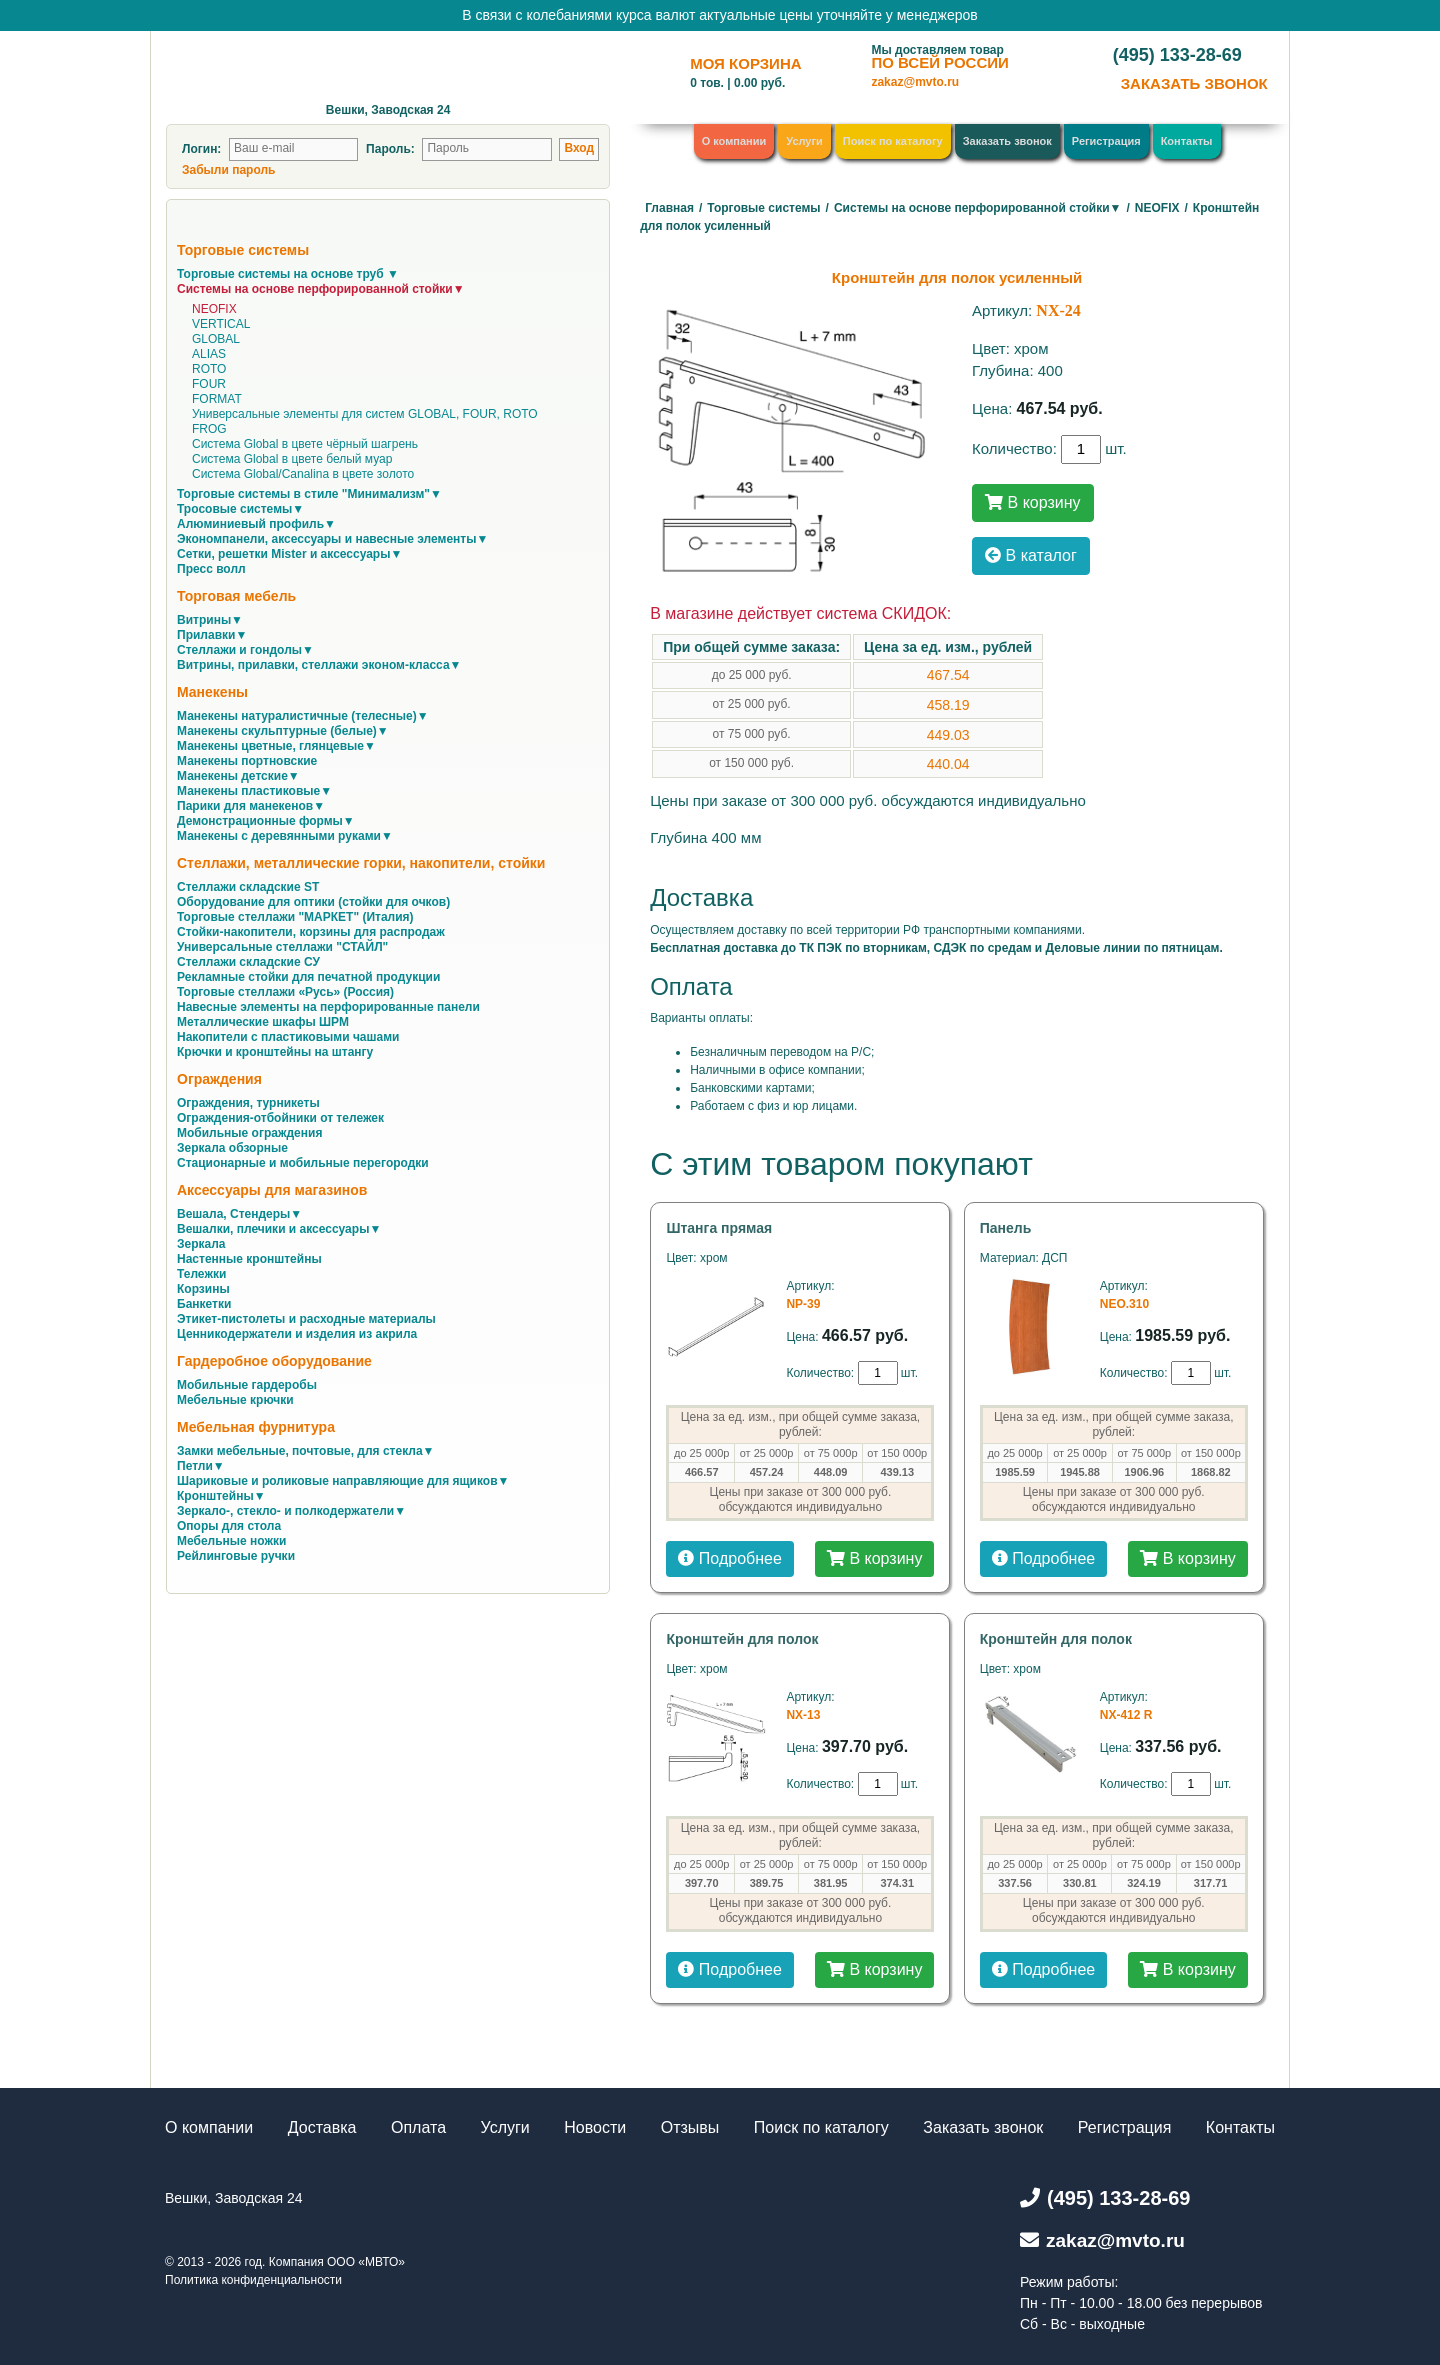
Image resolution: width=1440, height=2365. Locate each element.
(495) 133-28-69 (1177, 55)
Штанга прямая (719, 1228)
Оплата (418, 2127)
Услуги (804, 141)
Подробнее (729, 1558)
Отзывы (690, 2127)
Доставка (322, 2127)
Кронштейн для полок (742, 1639)
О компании (734, 141)
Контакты (1187, 141)
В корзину (1032, 502)
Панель (1006, 1228)
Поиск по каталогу (893, 141)
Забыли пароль (228, 170)
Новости (595, 2127)
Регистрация (1106, 141)
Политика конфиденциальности (253, 2280)
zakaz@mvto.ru (915, 82)
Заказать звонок (1007, 141)
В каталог (1031, 555)
